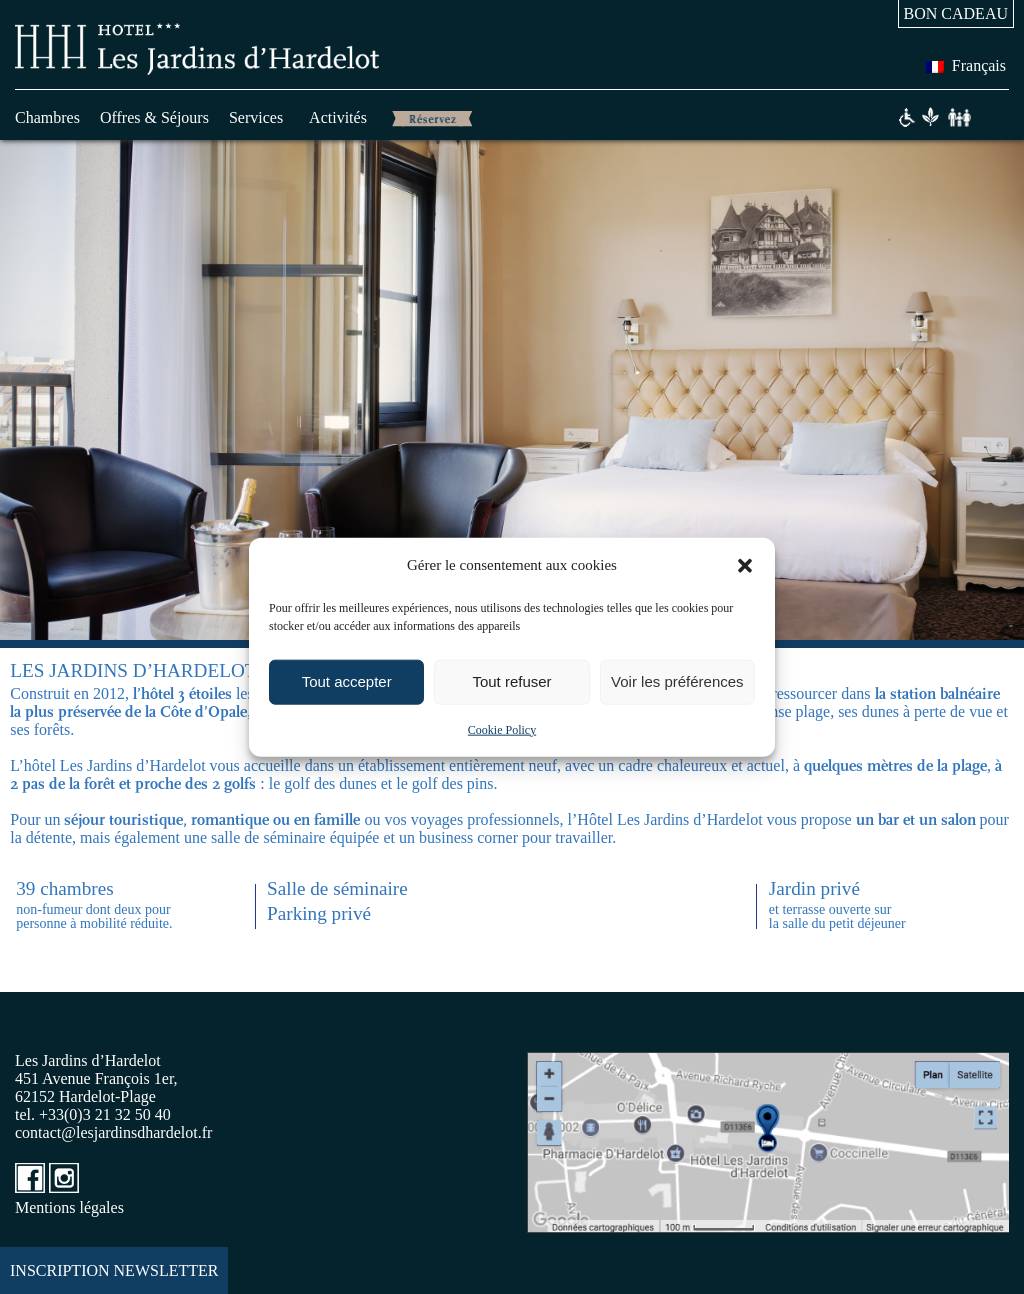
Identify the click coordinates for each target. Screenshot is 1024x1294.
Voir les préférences (677, 681)
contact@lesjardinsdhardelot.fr (113, 1132)
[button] (745, 565)
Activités (338, 117)
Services (256, 117)
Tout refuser (511, 681)
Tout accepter (347, 681)
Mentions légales (69, 1207)
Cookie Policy (502, 729)
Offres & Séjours (154, 117)
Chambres (47, 117)
